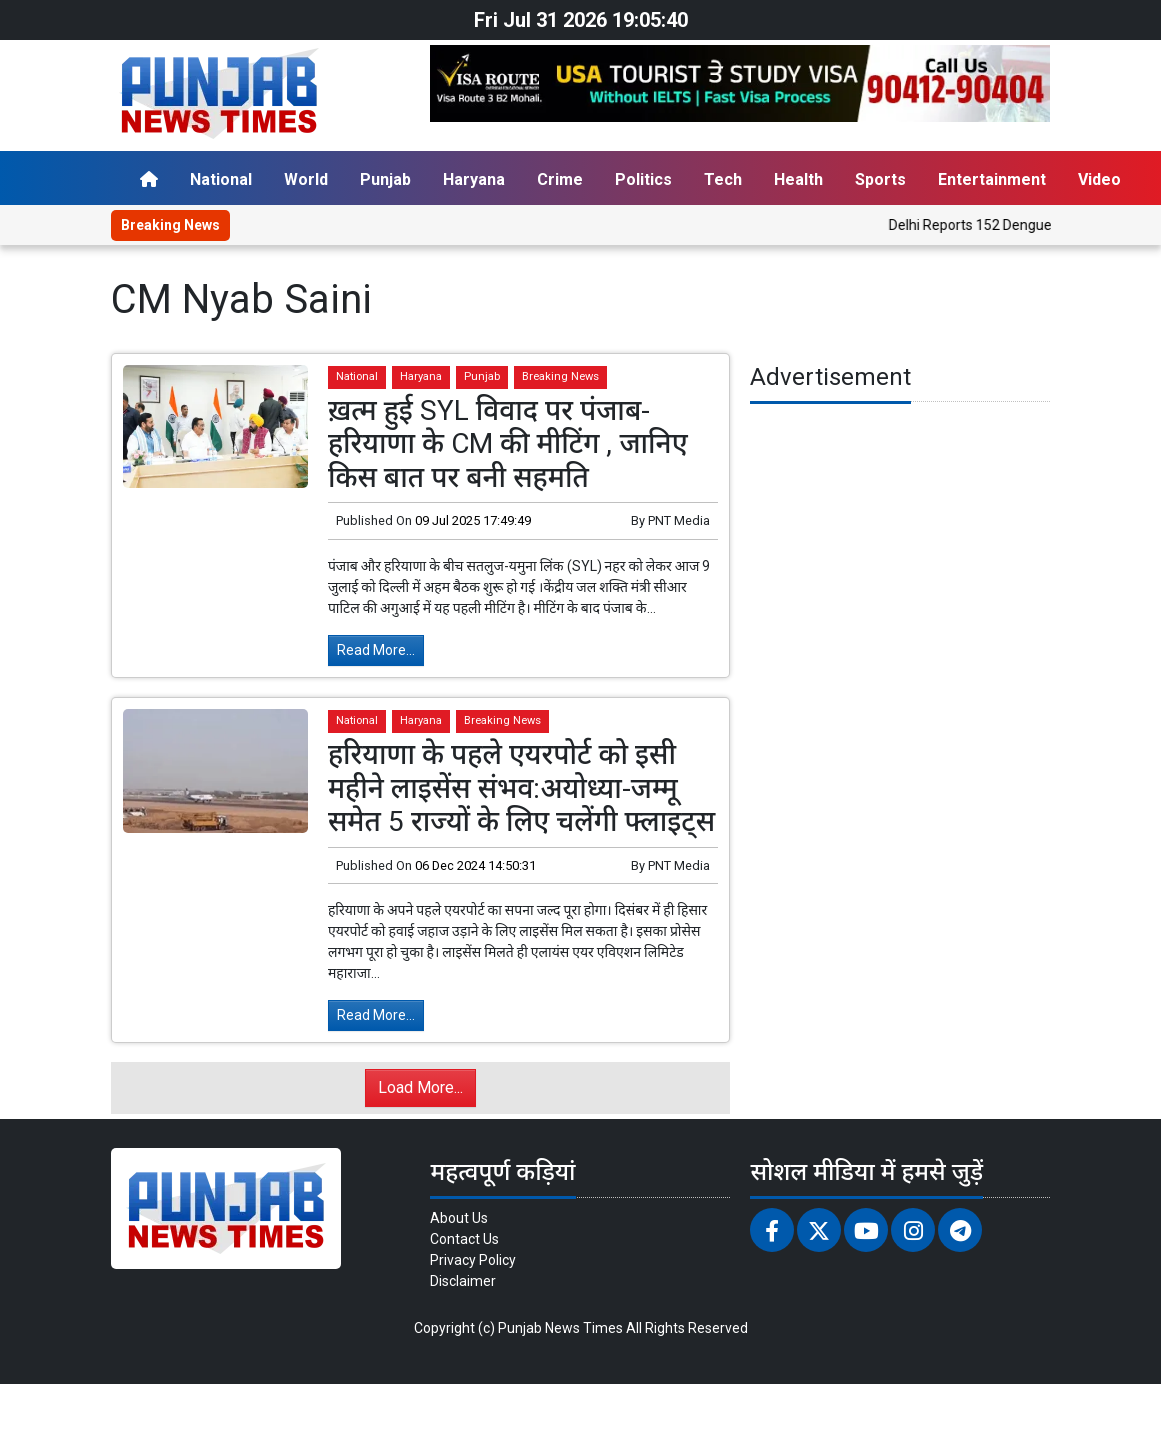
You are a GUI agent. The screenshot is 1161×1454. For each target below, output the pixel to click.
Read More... (376, 650)
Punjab (385, 179)
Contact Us (464, 1239)
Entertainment (992, 179)
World (306, 179)
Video (1099, 179)
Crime (560, 179)
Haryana (474, 179)
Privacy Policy (473, 1260)
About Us (459, 1218)
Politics (643, 179)
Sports (880, 179)
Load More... (420, 1087)
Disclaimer (463, 1281)
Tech (723, 179)
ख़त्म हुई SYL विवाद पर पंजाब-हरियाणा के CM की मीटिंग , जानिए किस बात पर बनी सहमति (508, 444)
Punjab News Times (560, 1328)
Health (798, 179)
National (221, 179)
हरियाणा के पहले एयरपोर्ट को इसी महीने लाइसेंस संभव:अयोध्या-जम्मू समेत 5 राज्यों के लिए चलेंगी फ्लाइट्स (521, 788)
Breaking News (560, 376)
